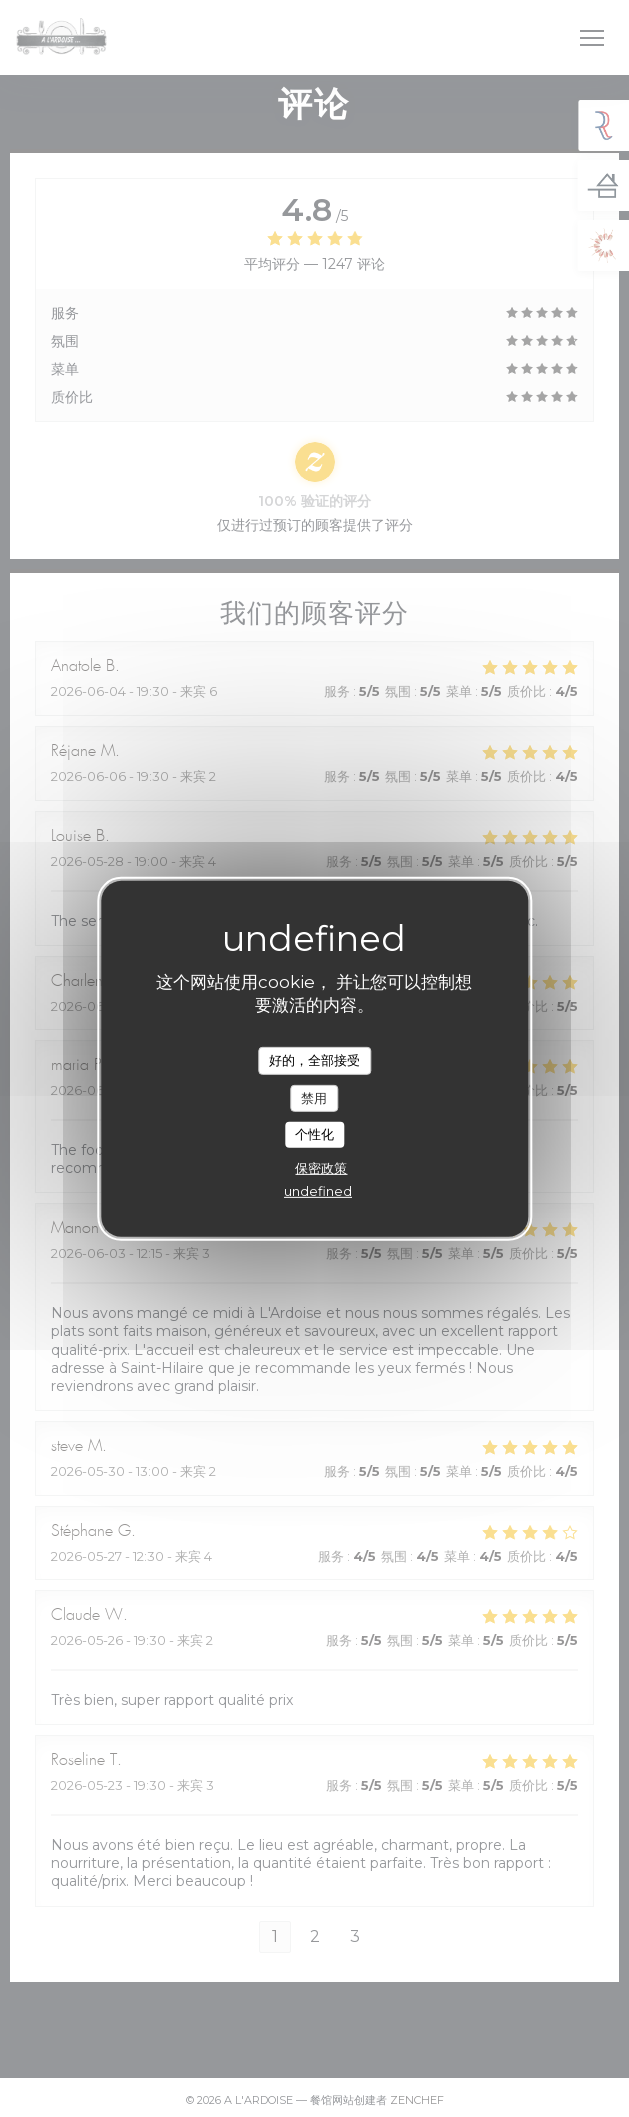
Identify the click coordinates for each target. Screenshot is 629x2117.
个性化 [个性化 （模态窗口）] (314, 1134)
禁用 (314, 1097)
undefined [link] (318, 1191)
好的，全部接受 (314, 1060)
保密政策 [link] (321, 1168)
